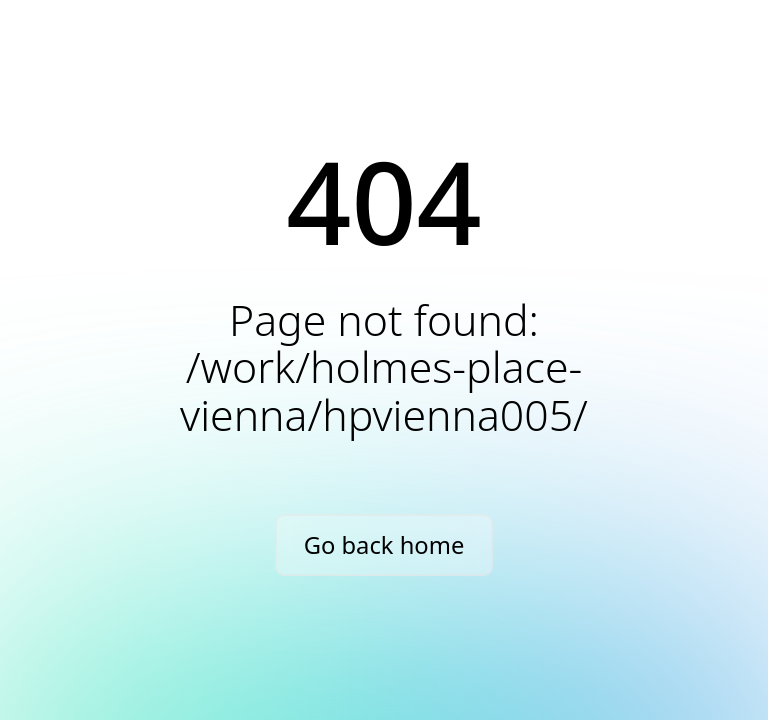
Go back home (384, 545)
